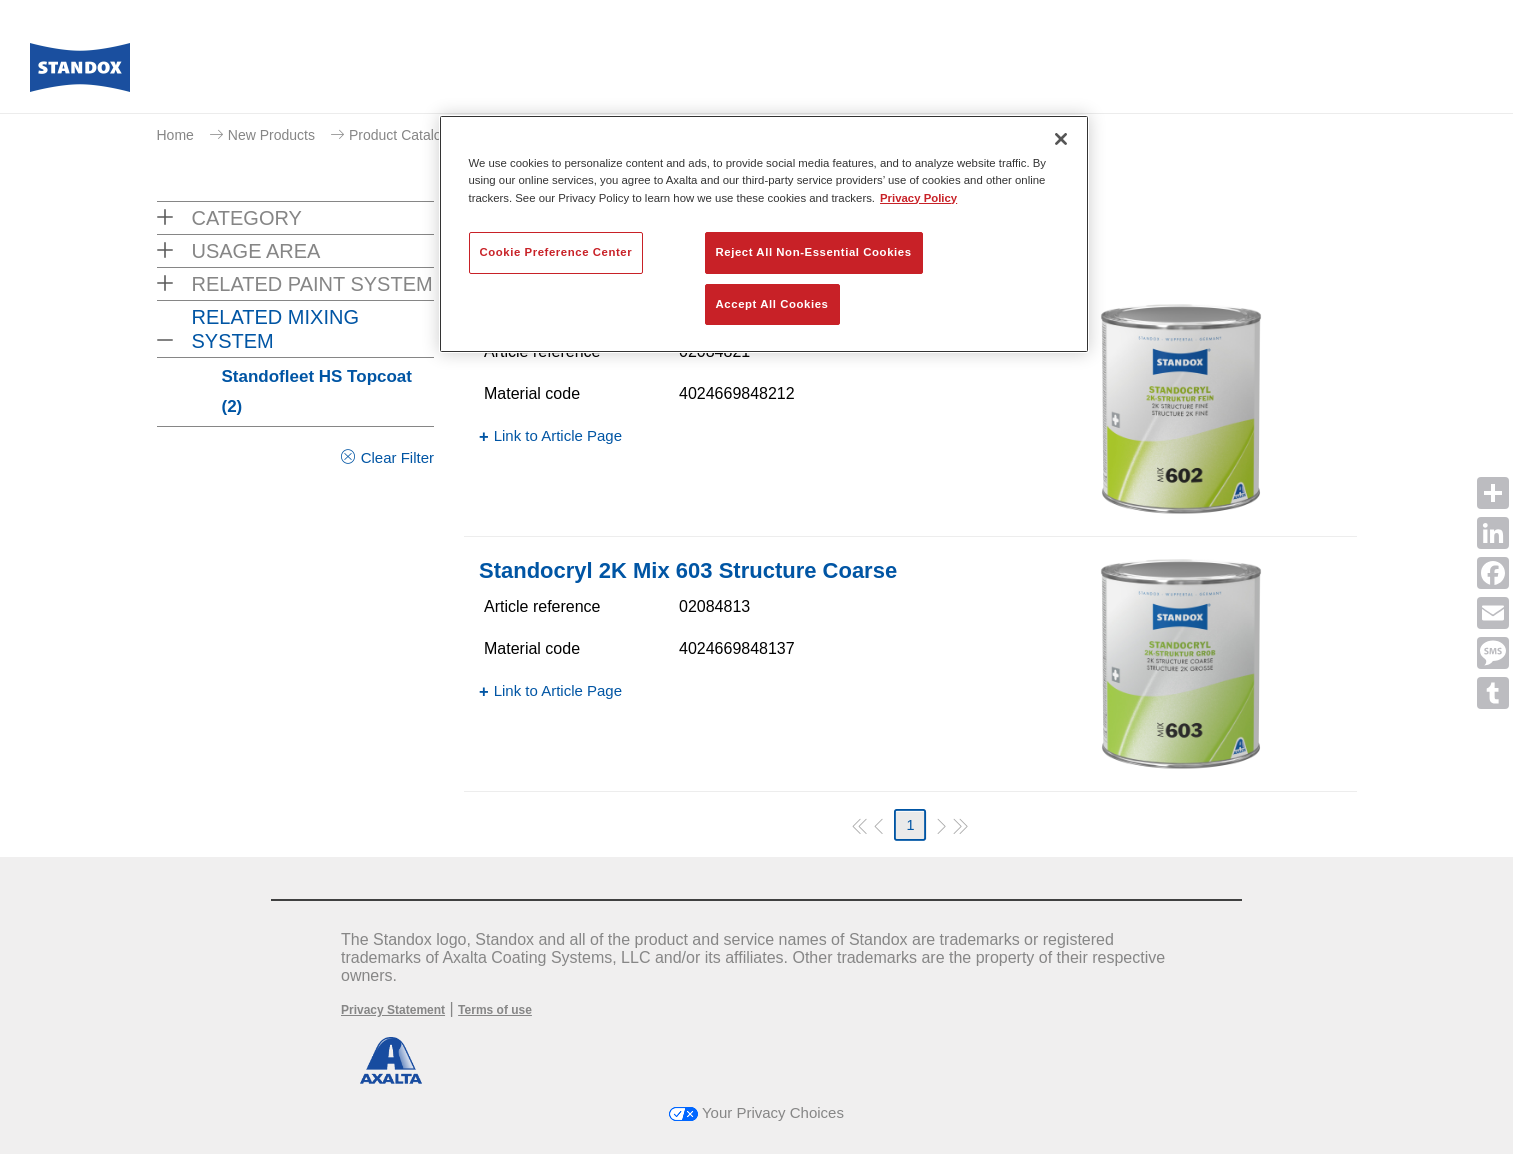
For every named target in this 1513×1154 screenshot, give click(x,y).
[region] (764, 234)
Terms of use (495, 1010)
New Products (271, 135)
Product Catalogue (407, 135)
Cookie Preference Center (556, 252)
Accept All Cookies (772, 304)
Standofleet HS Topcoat (317, 391)
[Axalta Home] (80, 73)
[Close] (1061, 139)
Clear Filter (397, 457)
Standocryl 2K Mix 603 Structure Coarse (688, 570)
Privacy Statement (393, 1010)
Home (175, 135)
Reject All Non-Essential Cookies (814, 252)
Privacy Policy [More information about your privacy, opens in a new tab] (918, 198)
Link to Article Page (558, 435)
